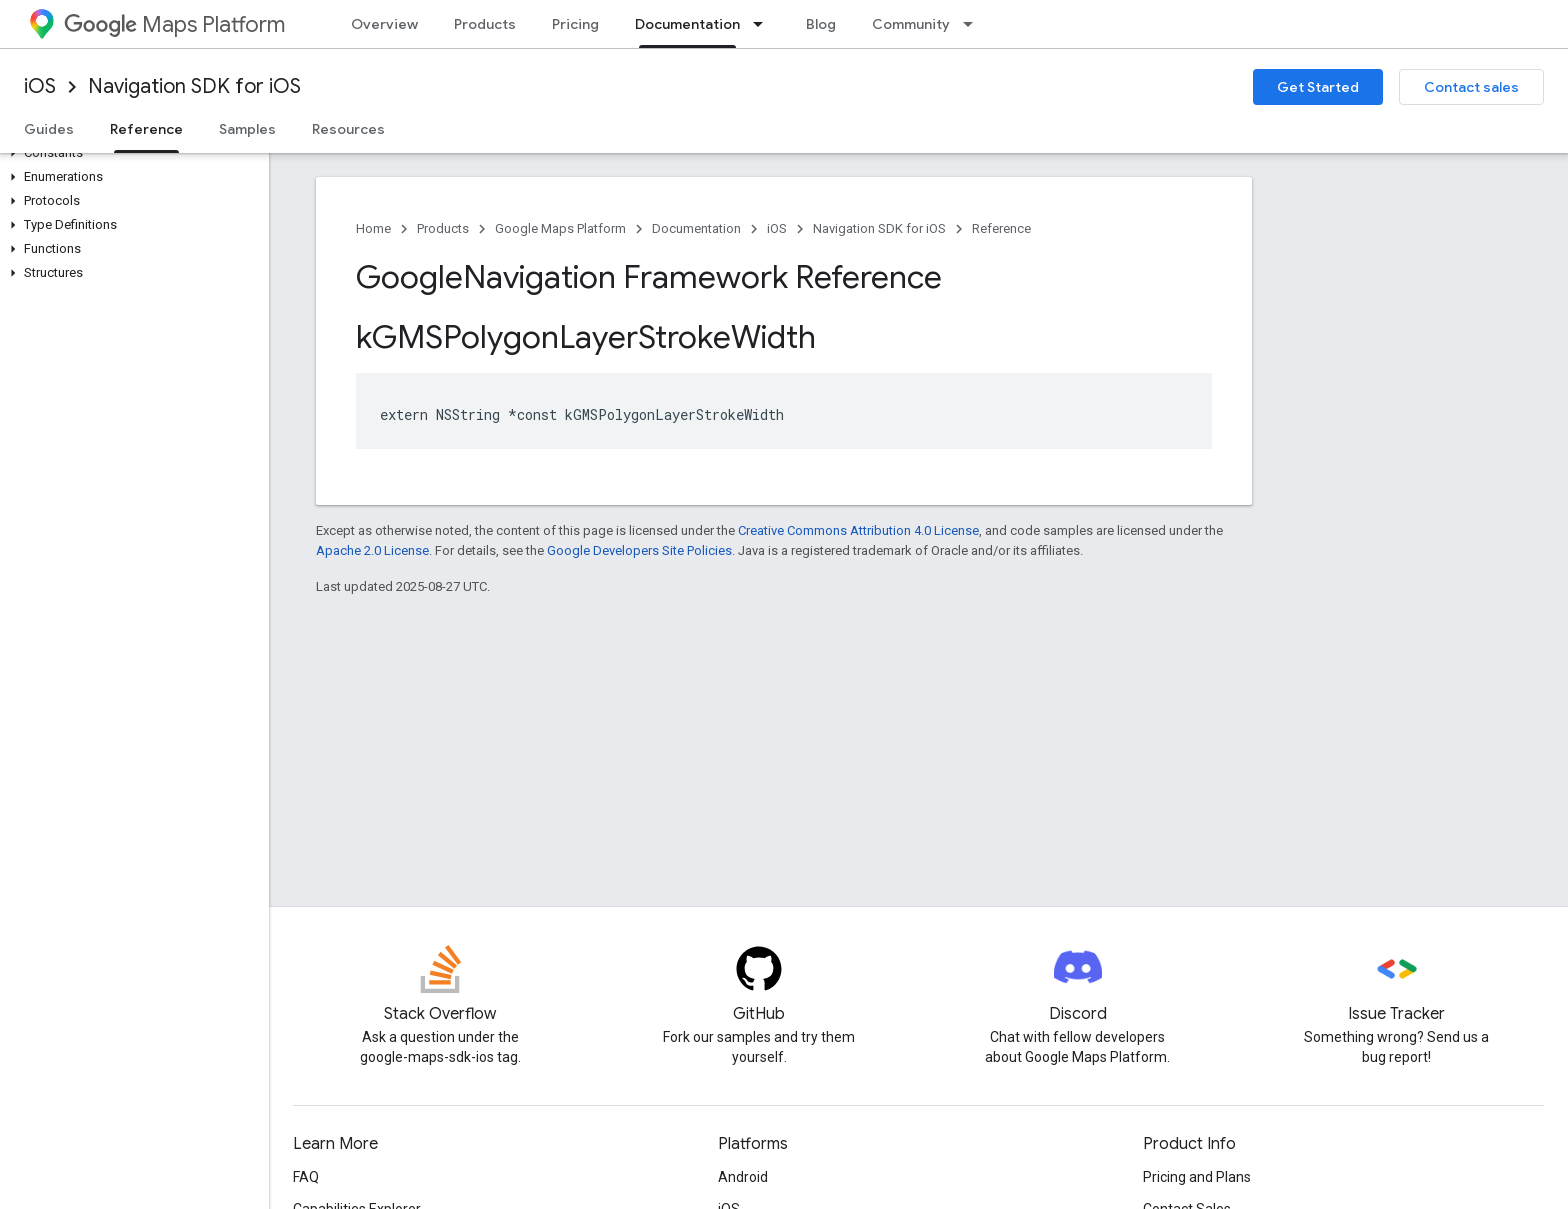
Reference (1001, 228)
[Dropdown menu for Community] (974, 24)
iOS (40, 86)
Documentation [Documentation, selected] (687, 24)
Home (373, 228)
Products (485, 24)
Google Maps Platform (560, 228)
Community (911, 24)
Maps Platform (174, 24)
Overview (384, 24)
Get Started (1318, 87)
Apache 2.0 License (372, 550)
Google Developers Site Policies (639, 550)
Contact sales (1471, 87)
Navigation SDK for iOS (194, 86)
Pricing (575, 24)
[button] (130, 153)
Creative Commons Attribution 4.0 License (858, 530)
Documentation (696, 228)
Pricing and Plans (1197, 1177)
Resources (348, 129)
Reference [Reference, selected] (146, 129)
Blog (821, 24)
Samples (247, 129)
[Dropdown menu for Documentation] (764, 24)
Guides (49, 129)
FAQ (306, 1177)
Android (743, 1177)
